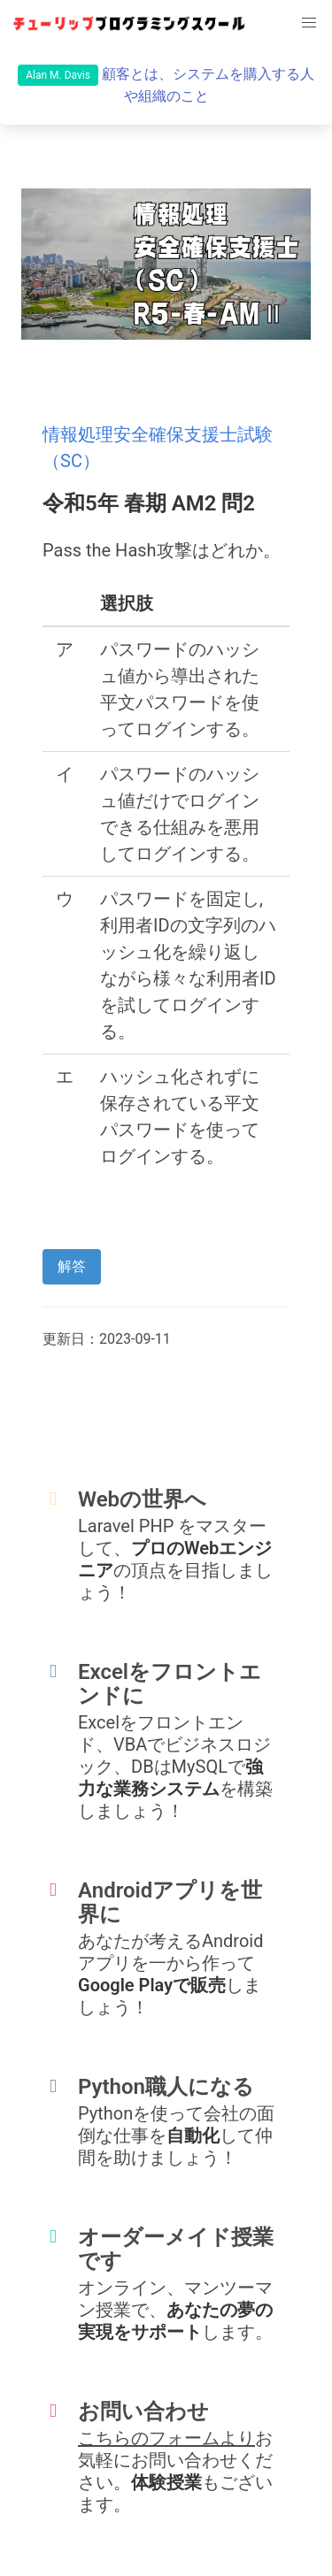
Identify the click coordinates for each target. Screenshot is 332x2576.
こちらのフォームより (166, 2438)
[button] (309, 23)
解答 (72, 1266)
